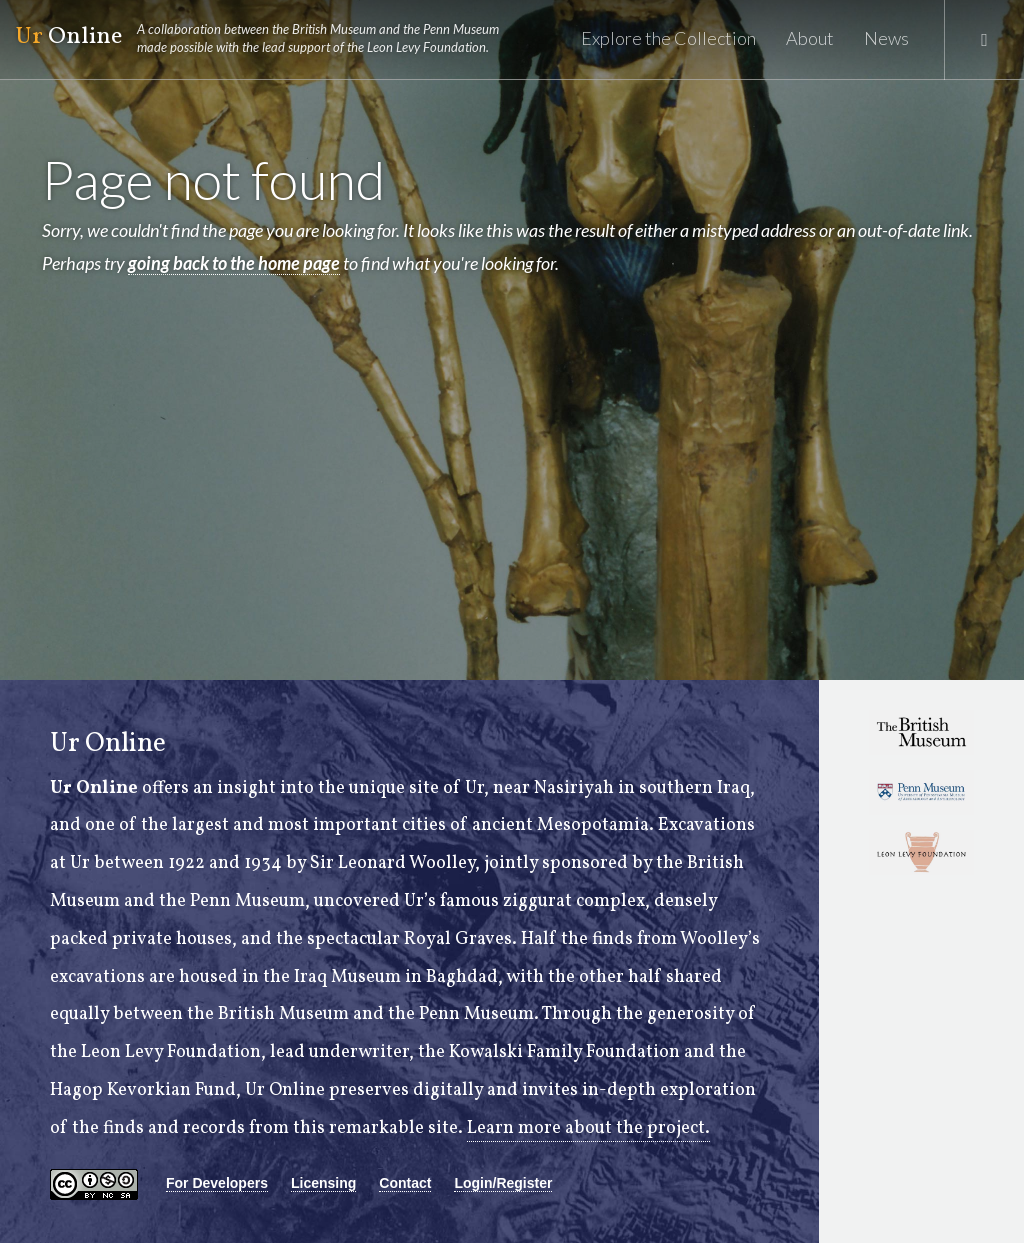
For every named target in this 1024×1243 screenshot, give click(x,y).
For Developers (217, 1183)
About (810, 38)
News (886, 38)
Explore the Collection (668, 38)
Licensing (323, 1183)
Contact (405, 1183)
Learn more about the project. (588, 1128)
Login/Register (503, 1183)
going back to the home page (234, 263)
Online (266, 38)
